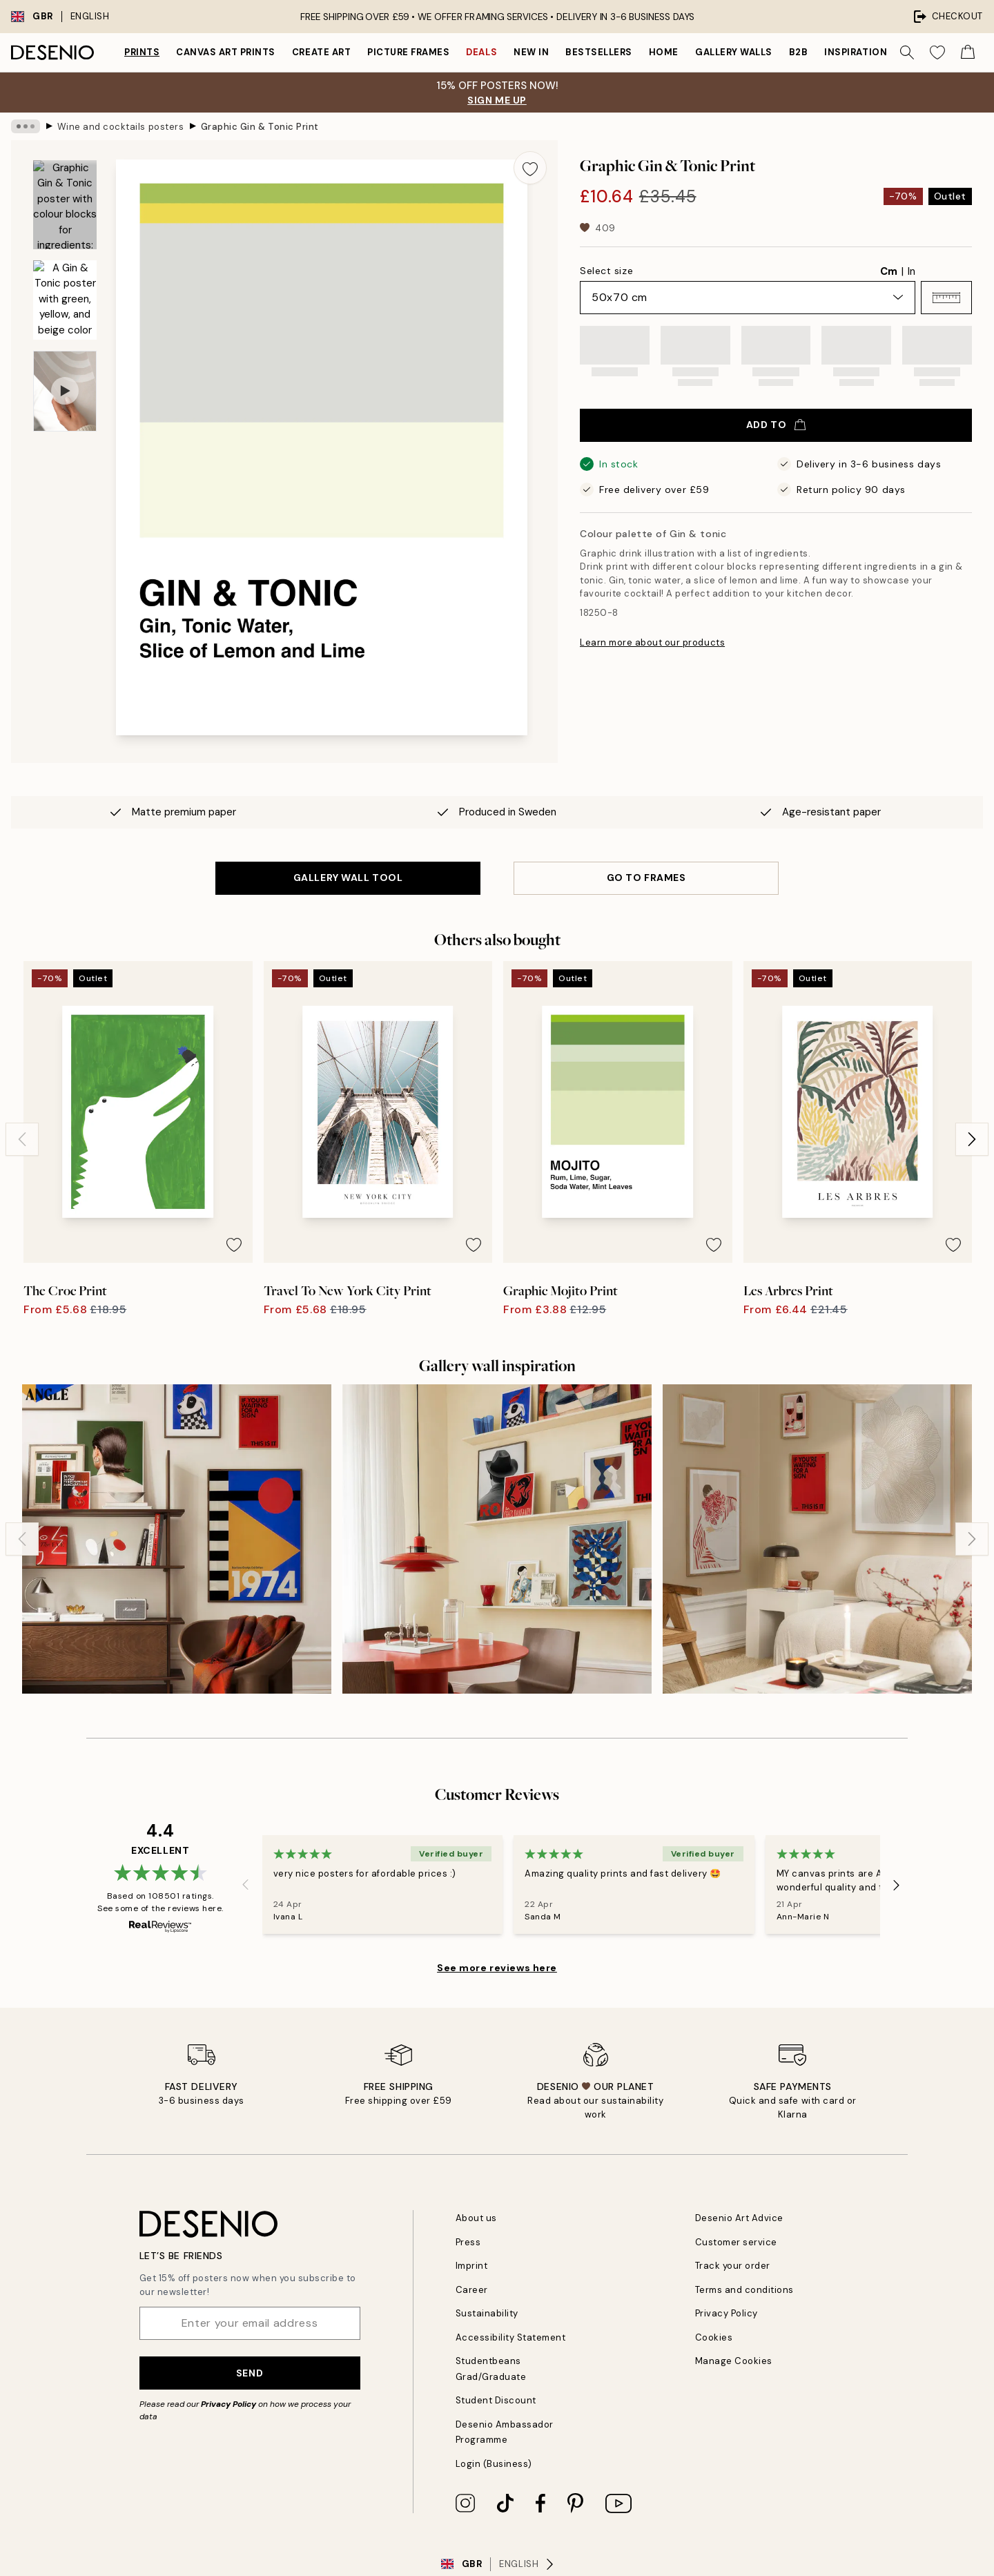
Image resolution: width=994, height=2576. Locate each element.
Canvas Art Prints (225, 52)
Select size (606, 270)
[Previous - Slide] (22, 1139)
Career (472, 2290)
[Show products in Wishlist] (937, 52)
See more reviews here (497, 1968)
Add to (776, 424)
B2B (798, 52)
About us (476, 2218)
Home (664, 52)
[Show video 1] (65, 391)
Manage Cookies (733, 2361)
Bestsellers (598, 52)
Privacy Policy (228, 2404)
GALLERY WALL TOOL (348, 877)
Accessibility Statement (511, 2337)
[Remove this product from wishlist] (530, 167)
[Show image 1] (65, 204)
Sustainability (487, 2313)
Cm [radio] (888, 271)
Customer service (736, 2242)
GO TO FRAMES (646, 877)
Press (468, 2242)
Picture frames (408, 52)
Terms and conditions (744, 2290)
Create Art (321, 52)
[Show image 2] (65, 300)
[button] (946, 297)
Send (249, 2373)
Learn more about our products (652, 642)
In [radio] (911, 271)
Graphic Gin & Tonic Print (260, 126)
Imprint (472, 2266)
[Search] (907, 52)
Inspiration (855, 52)
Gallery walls (733, 52)
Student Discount (496, 2400)
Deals (481, 52)
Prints (141, 52)
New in (531, 52)
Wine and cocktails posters (120, 126)
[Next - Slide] (971, 1139)
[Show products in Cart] (968, 52)
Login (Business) (494, 2464)
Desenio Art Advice (739, 2218)
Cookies (714, 2337)
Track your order (732, 2266)
